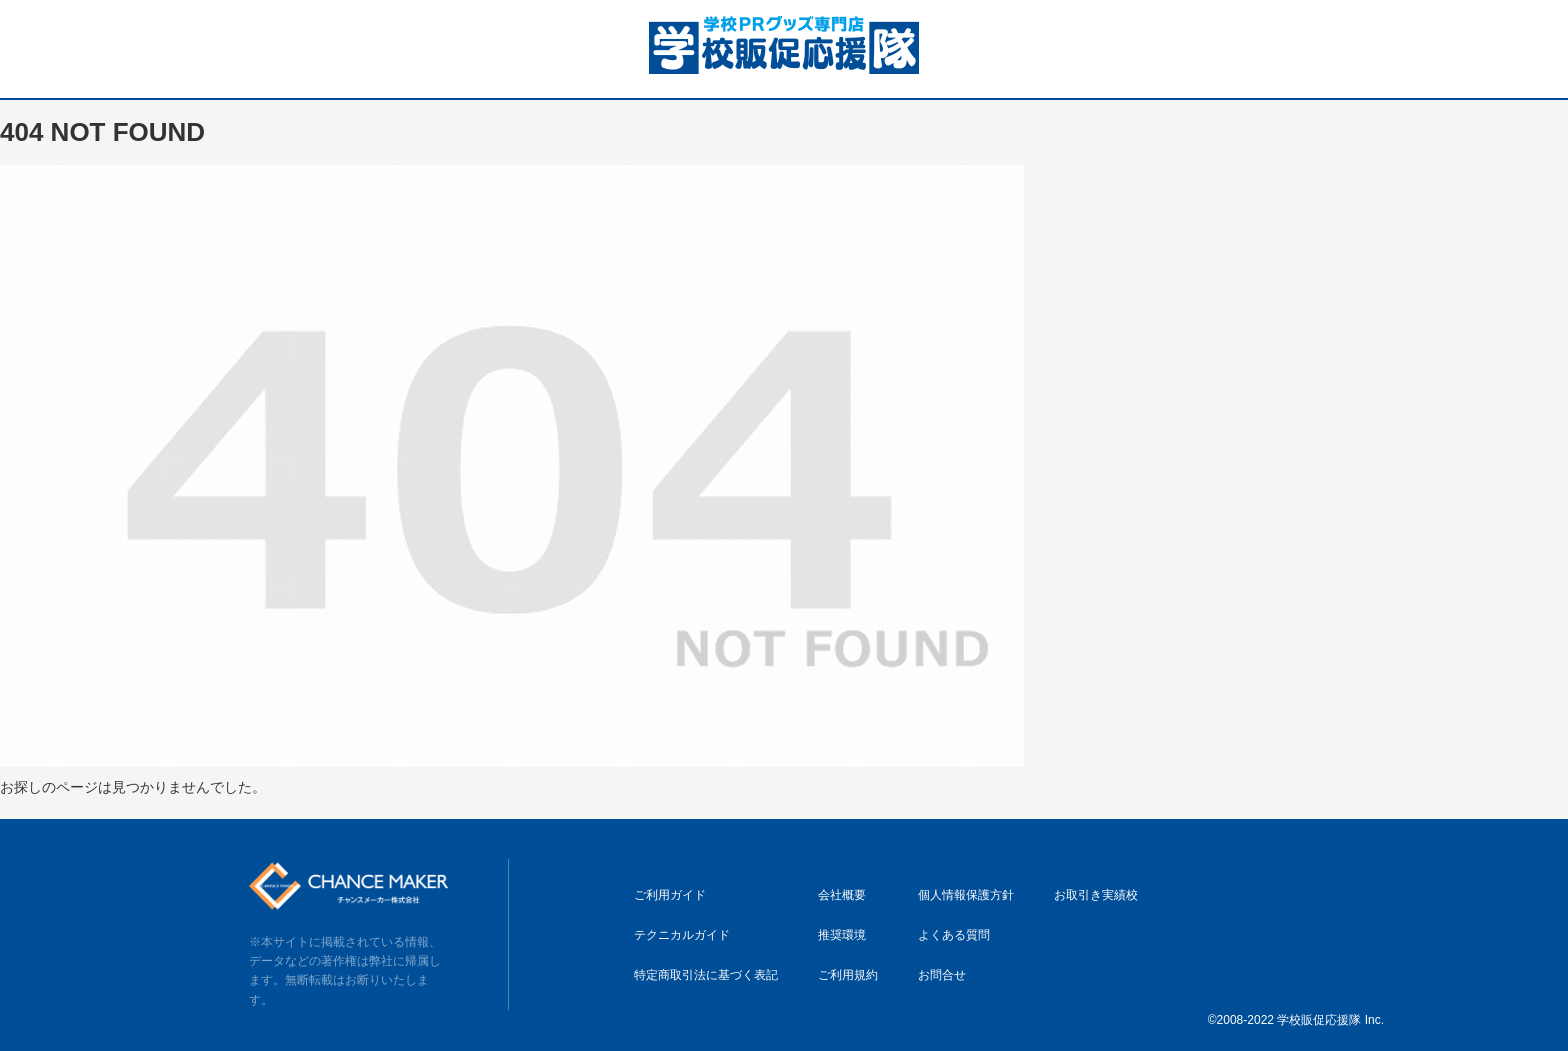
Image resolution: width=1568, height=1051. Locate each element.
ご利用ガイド (670, 895)
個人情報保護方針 (966, 895)
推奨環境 (842, 935)
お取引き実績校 (1096, 895)
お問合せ (942, 975)
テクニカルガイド (682, 935)
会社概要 (842, 895)
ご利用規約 (848, 975)
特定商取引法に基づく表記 (706, 975)
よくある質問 (954, 935)
